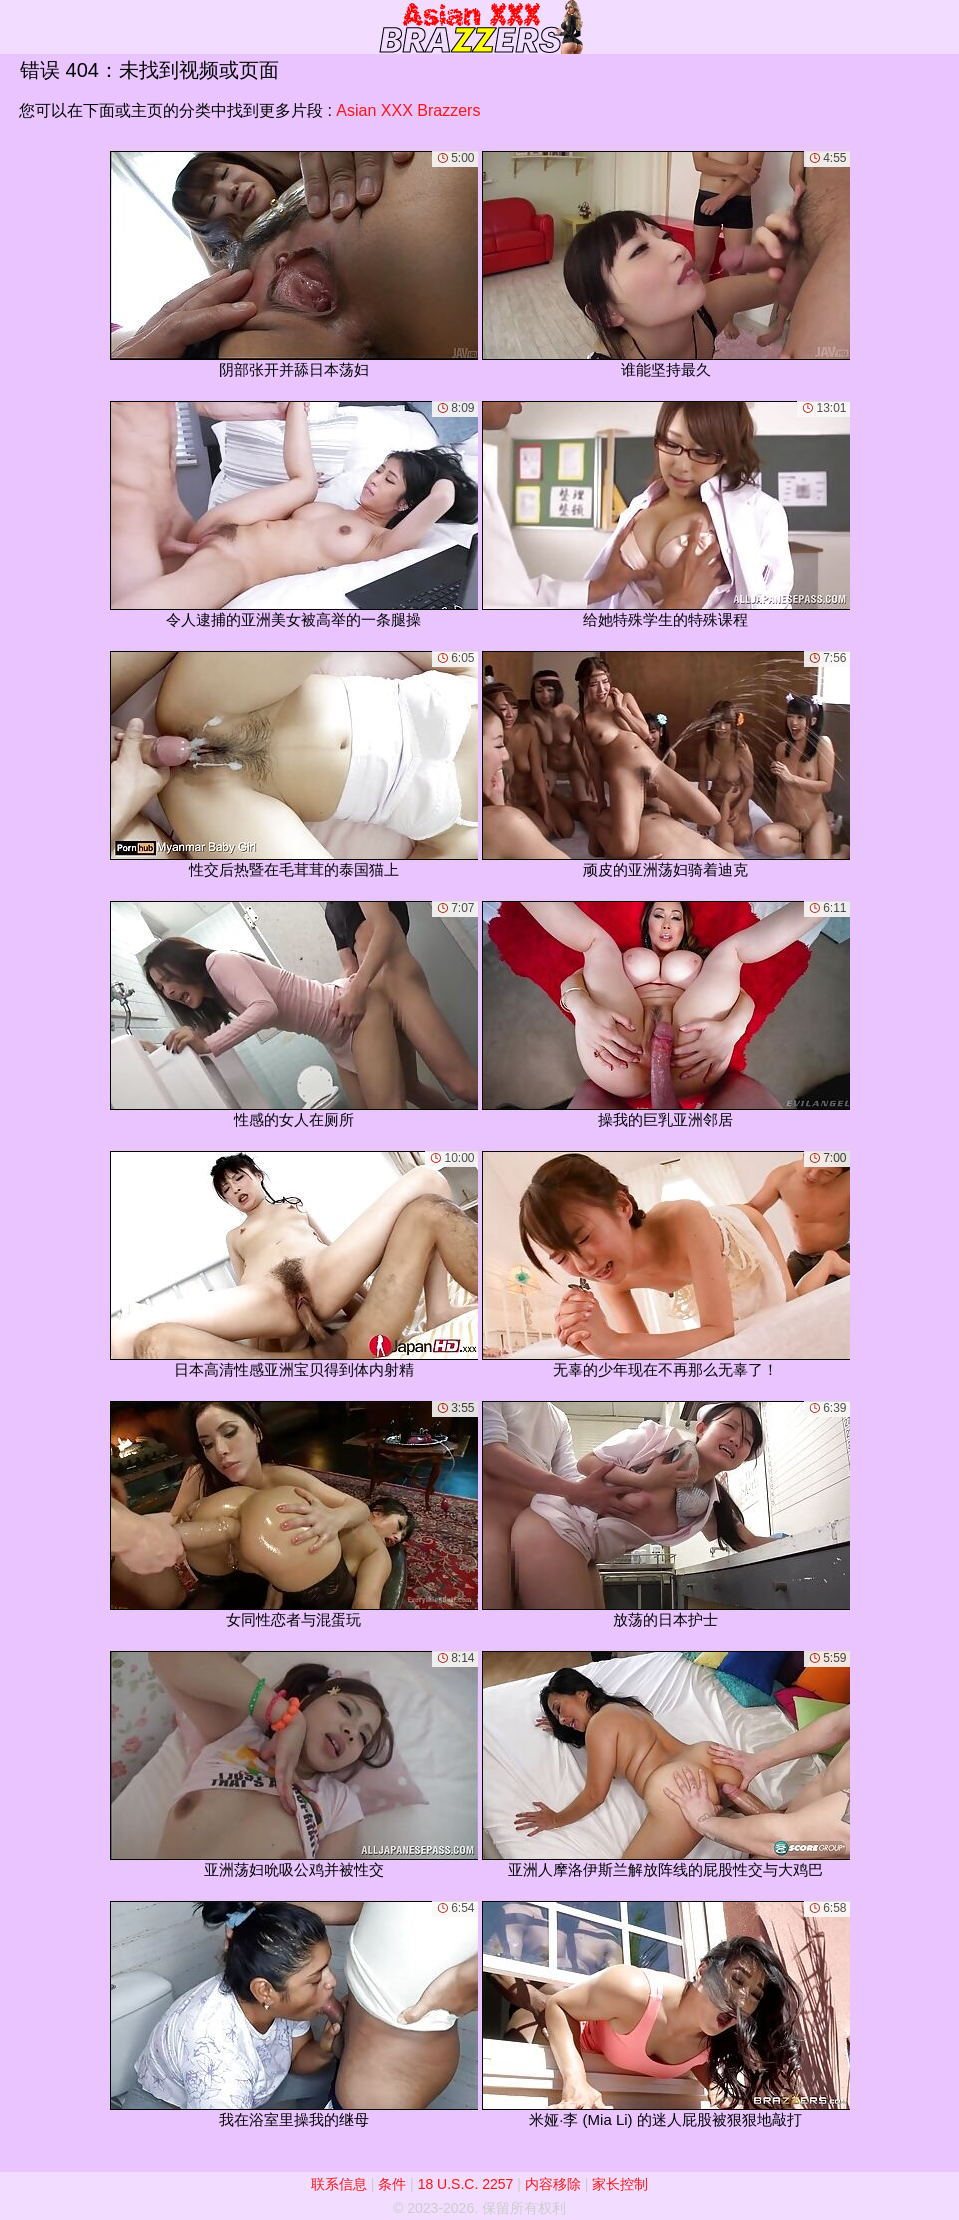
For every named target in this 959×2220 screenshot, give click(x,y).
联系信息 (339, 2184)
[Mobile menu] (18, 27)
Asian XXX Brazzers (408, 110)
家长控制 (620, 2184)
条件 (392, 2184)
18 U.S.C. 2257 (466, 2184)
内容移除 (553, 2184)
